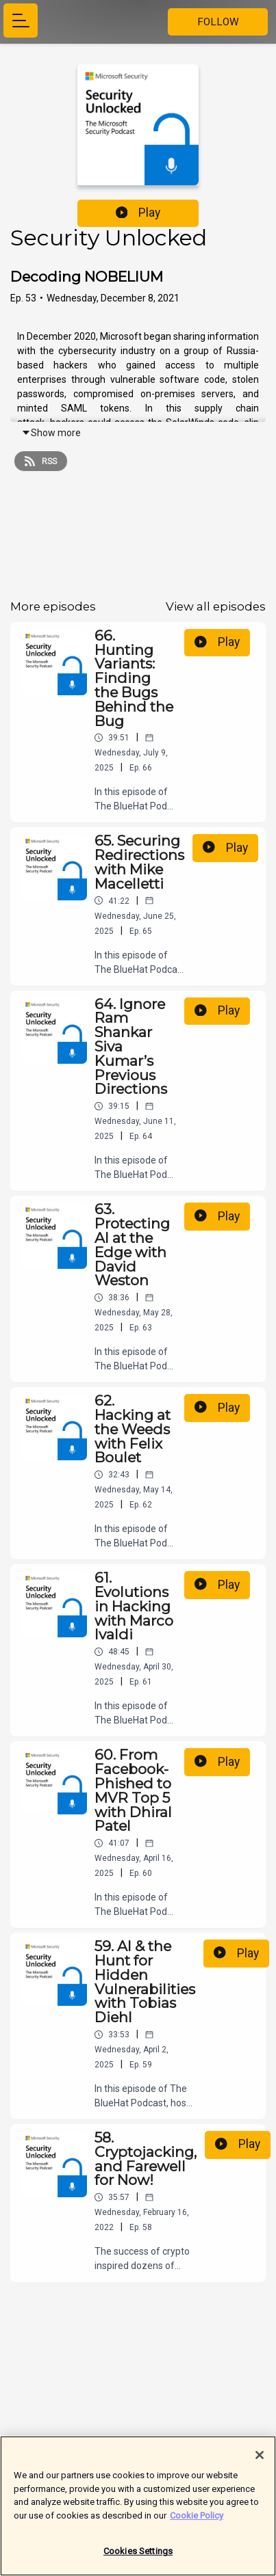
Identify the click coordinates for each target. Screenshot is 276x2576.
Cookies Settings (138, 2557)
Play (138, 212)
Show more (51, 432)
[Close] (259, 2460)
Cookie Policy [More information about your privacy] (196, 2521)
